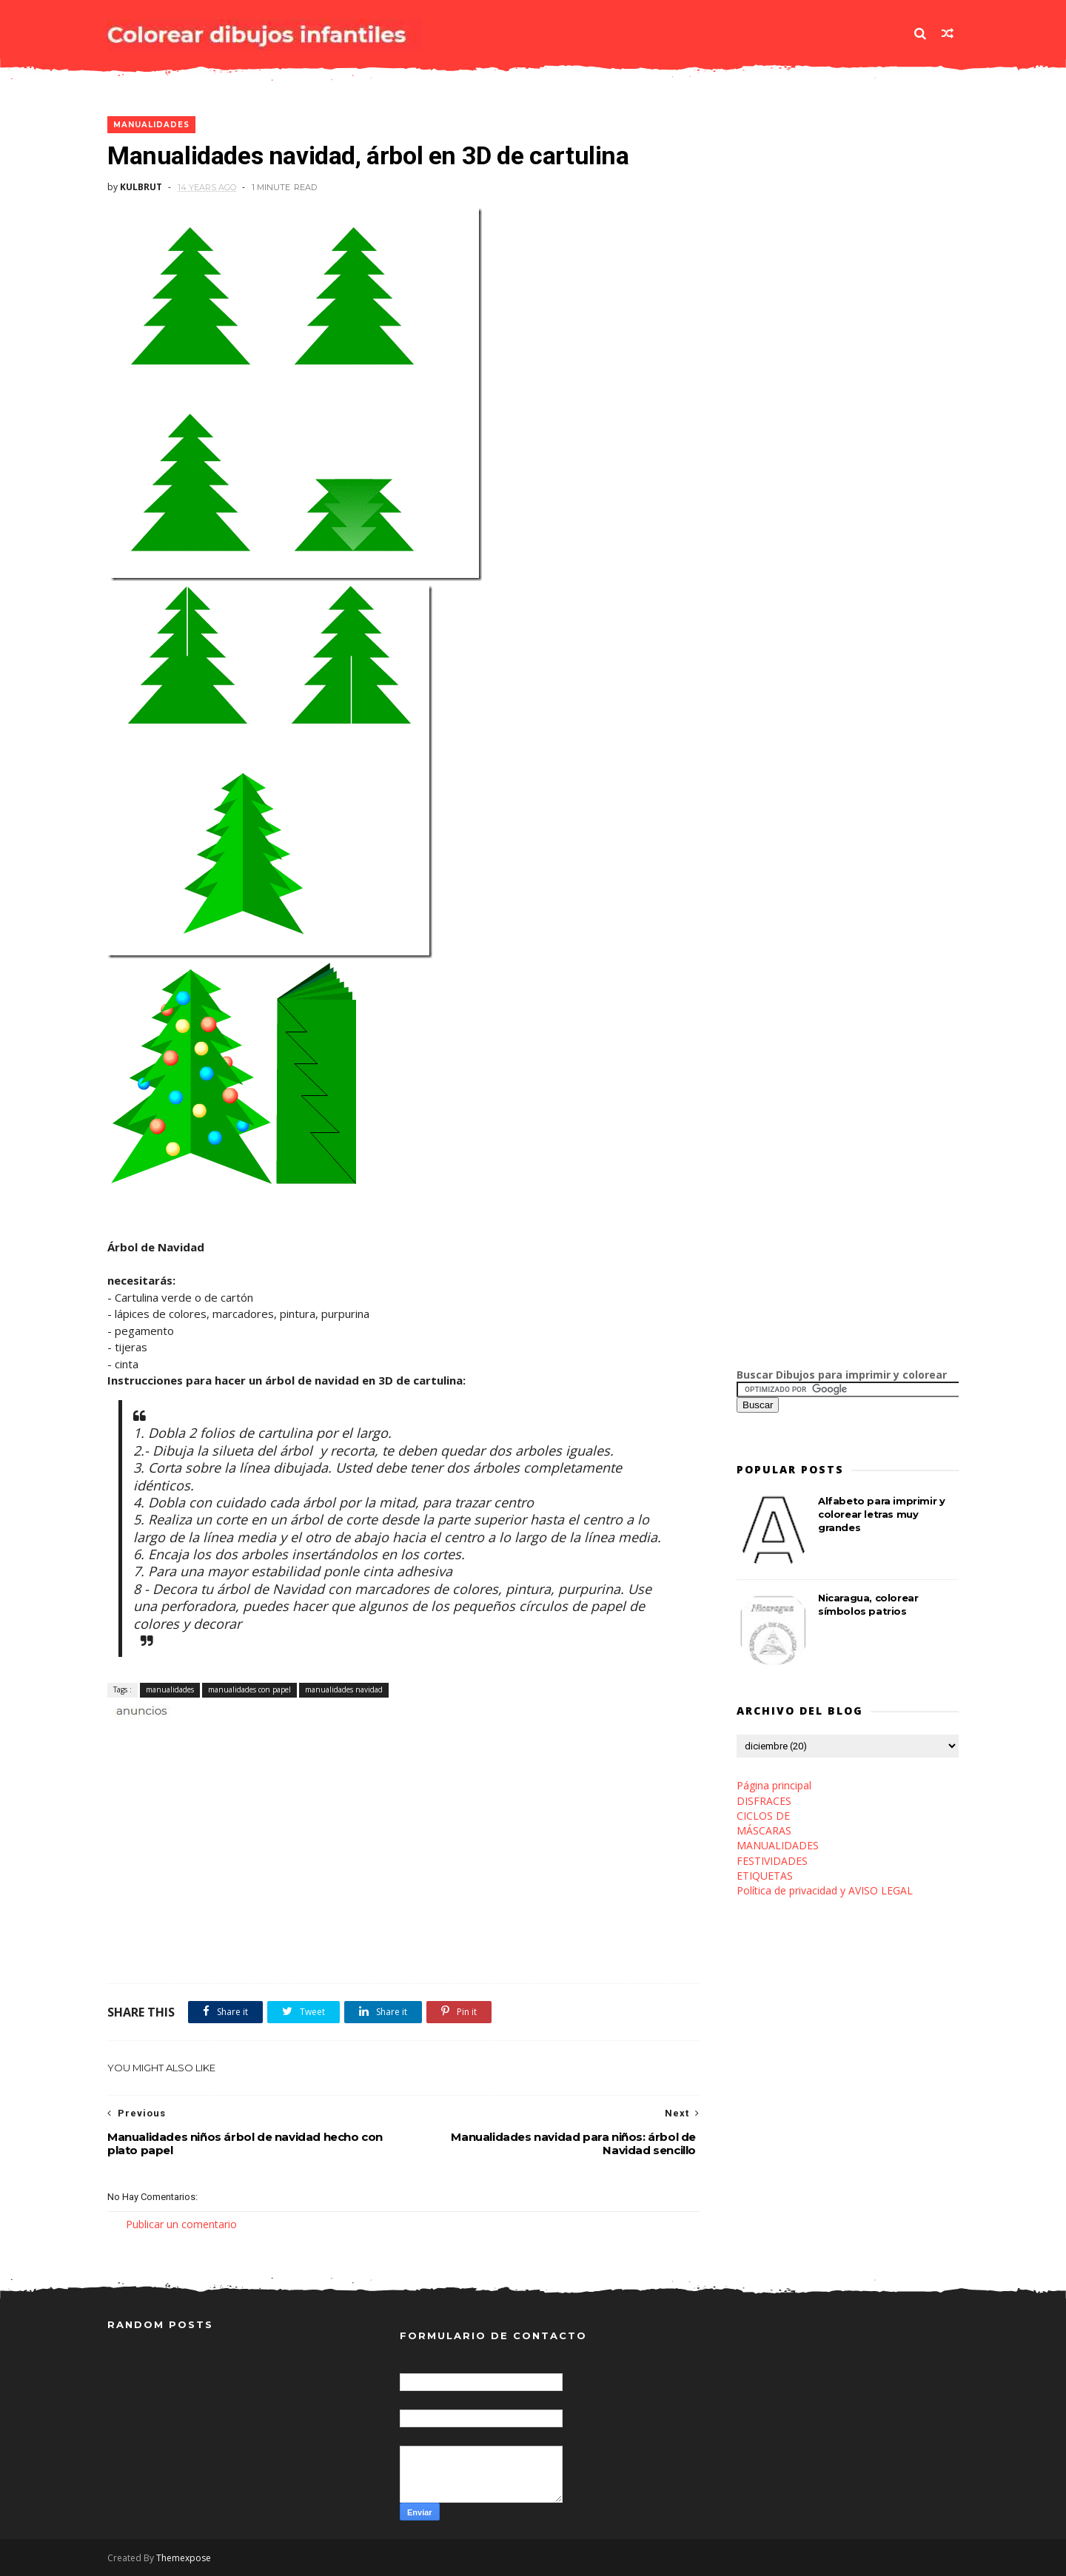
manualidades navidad (344, 1689)
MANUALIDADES (778, 1845)
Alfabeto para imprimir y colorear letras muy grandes (881, 1514)
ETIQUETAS (765, 1876)
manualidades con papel (249, 1689)
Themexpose (183, 2558)
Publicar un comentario (181, 2224)
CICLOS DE (763, 1816)
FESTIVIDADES (772, 1861)
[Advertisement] (280, 1735)
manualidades (151, 125)
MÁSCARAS (764, 1830)
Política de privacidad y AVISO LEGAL (825, 1890)
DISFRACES (764, 1801)
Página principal (774, 1785)
